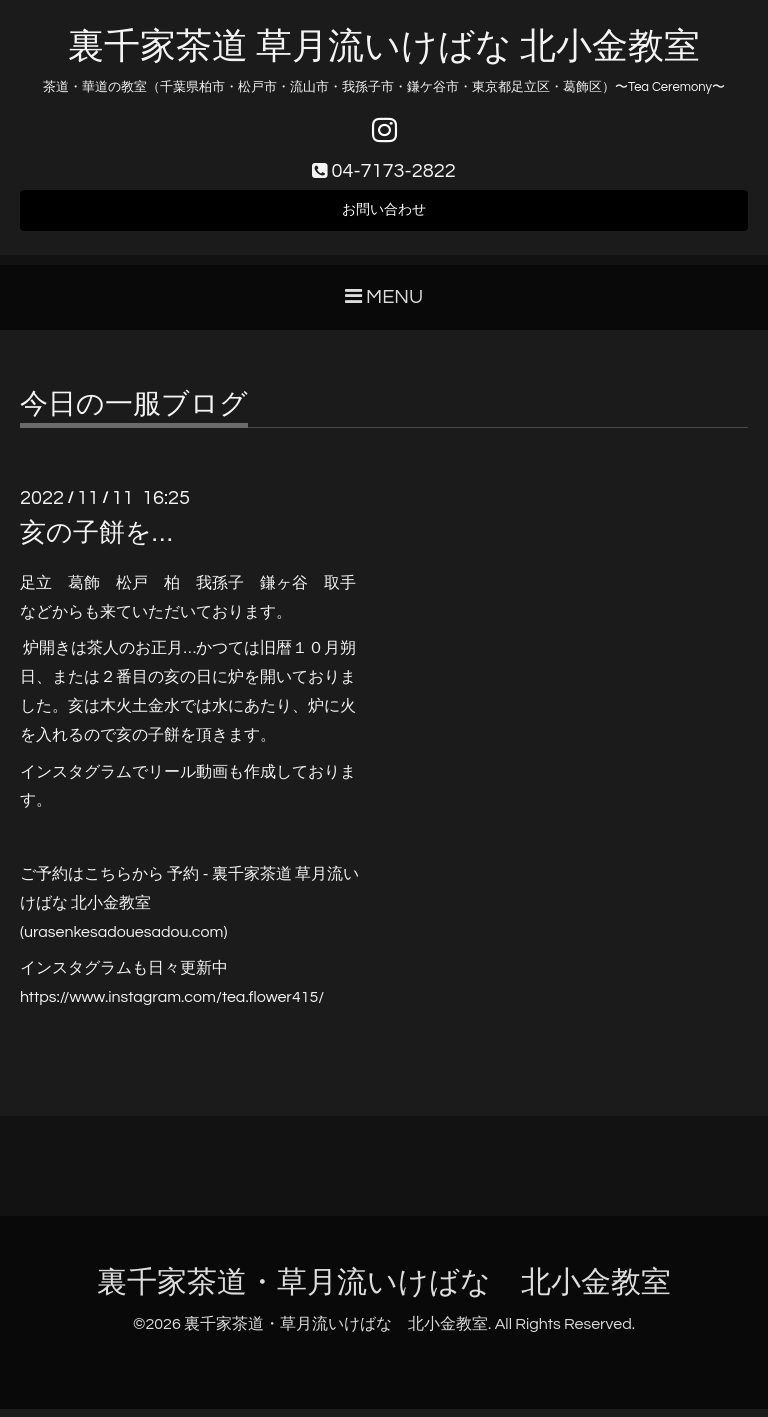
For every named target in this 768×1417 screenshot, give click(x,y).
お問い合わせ (384, 216)
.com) (208, 940)
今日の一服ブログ (134, 413)
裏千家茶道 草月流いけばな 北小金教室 (383, 47)
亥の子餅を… (96, 541)
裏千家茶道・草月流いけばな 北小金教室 (384, 1291)
